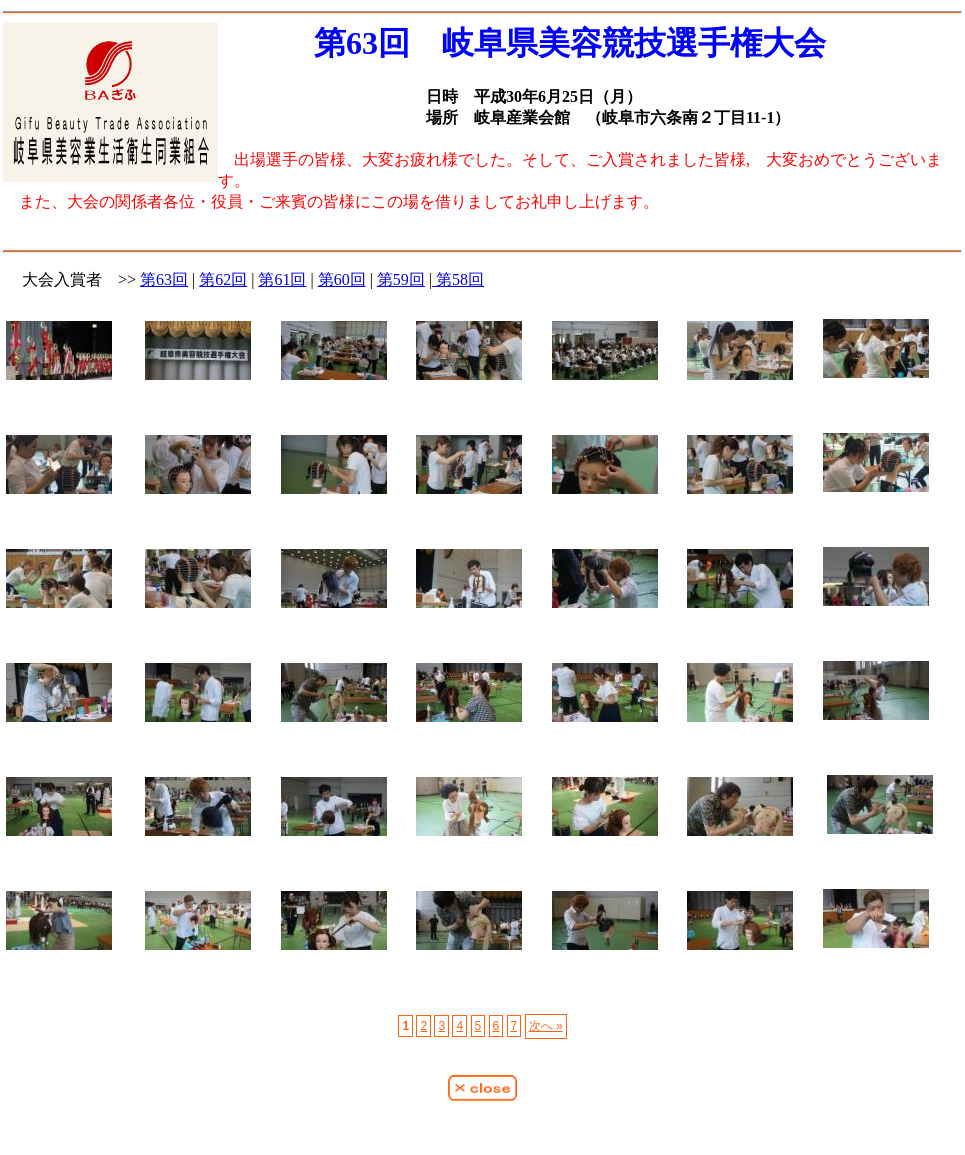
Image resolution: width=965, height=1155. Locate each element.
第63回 (164, 279)
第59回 (401, 279)
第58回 (458, 279)
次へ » (546, 1026)
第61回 (282, 279)
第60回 (342, 279)
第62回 (223, 279)
